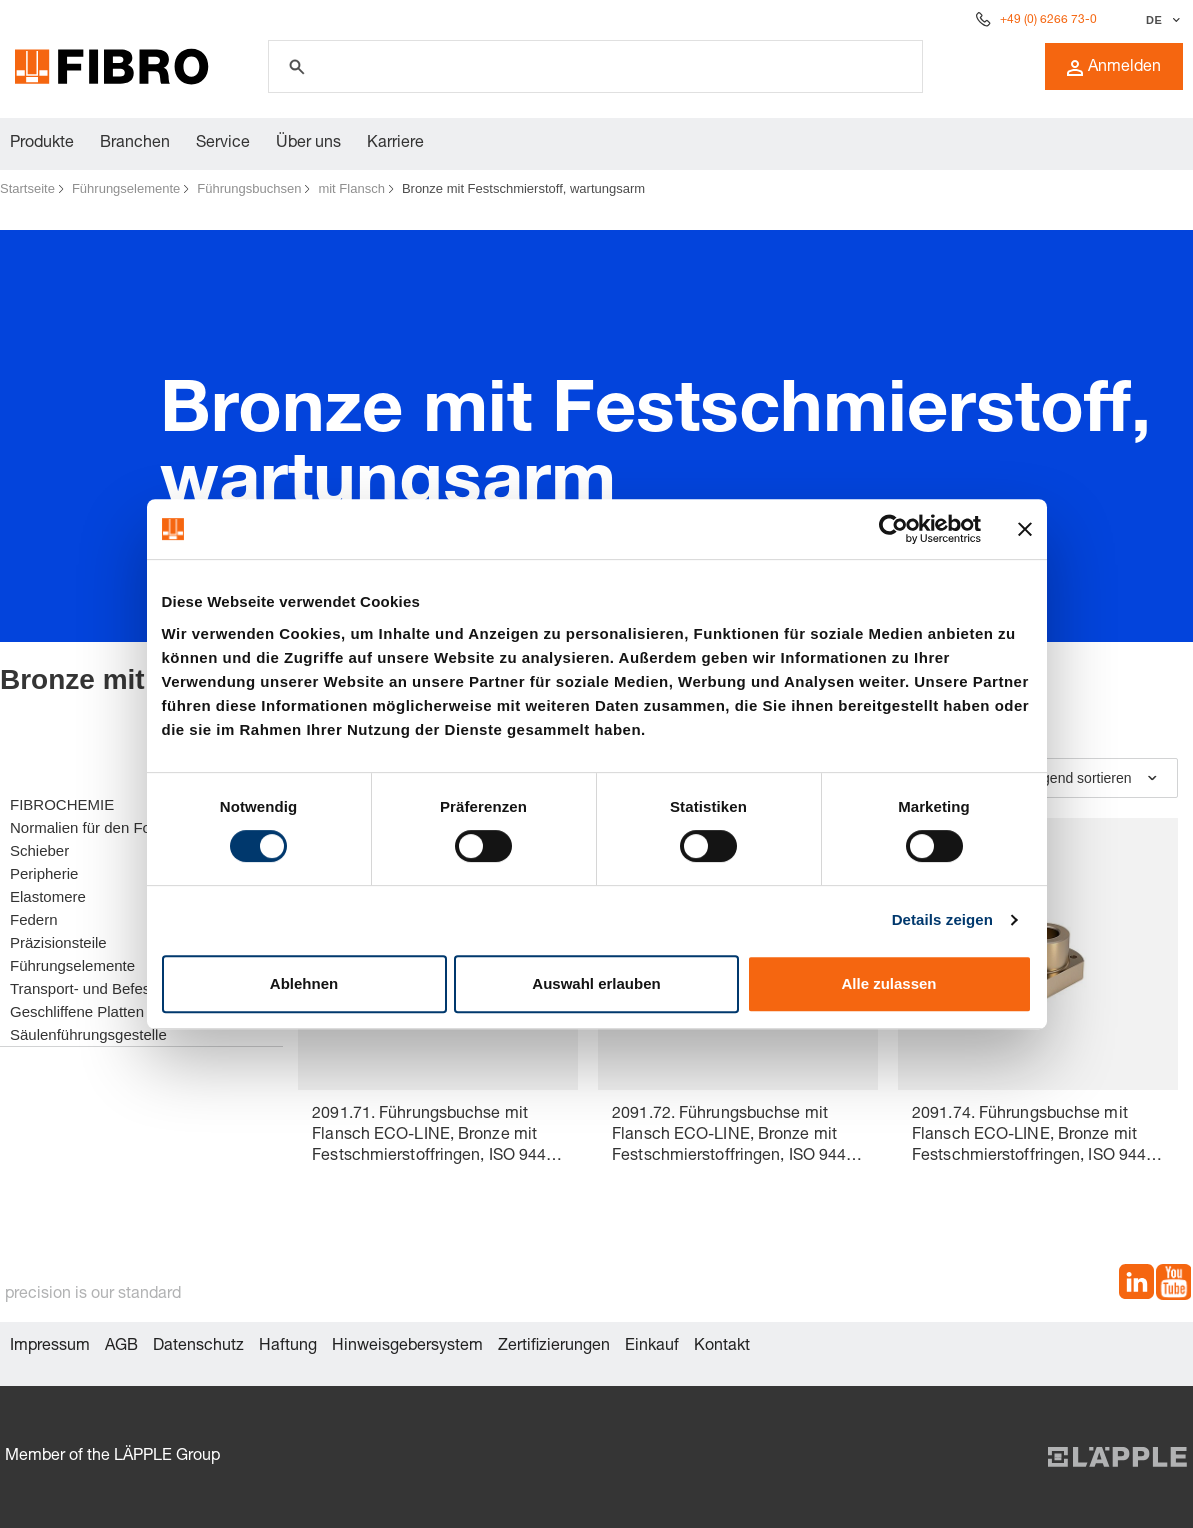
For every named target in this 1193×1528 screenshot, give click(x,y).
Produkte (42, 144)
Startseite (27, 188)
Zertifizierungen (554, 1347)
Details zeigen (942, 919)
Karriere (395, 144)
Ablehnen (304, 983)
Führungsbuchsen (249, 188)
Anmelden (1114, 68)
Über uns (308, 144)
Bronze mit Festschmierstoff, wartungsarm (523, 188)
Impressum (50, 1347)
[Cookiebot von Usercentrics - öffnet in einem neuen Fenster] (893, 529)
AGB (121, 1347)
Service (223, 144)
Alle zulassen (888, 983)
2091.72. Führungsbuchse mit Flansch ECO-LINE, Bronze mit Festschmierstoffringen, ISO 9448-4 (736, 1137)
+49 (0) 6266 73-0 (1048, 20)
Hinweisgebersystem (407, 1347)
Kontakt (722, 1347)
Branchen (135, 144)
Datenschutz (198, 1347)
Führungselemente (126, 188)
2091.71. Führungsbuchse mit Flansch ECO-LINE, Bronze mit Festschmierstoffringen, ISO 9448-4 (436, 1137)
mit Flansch (351, 188)
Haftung (288, 1347)
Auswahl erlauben (596, 983)
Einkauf (652, 1347)
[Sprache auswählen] (1160, 20)
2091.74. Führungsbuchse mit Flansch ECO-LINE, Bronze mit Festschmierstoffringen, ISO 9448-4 (1036, 1137)
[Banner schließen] (1025, 529)
